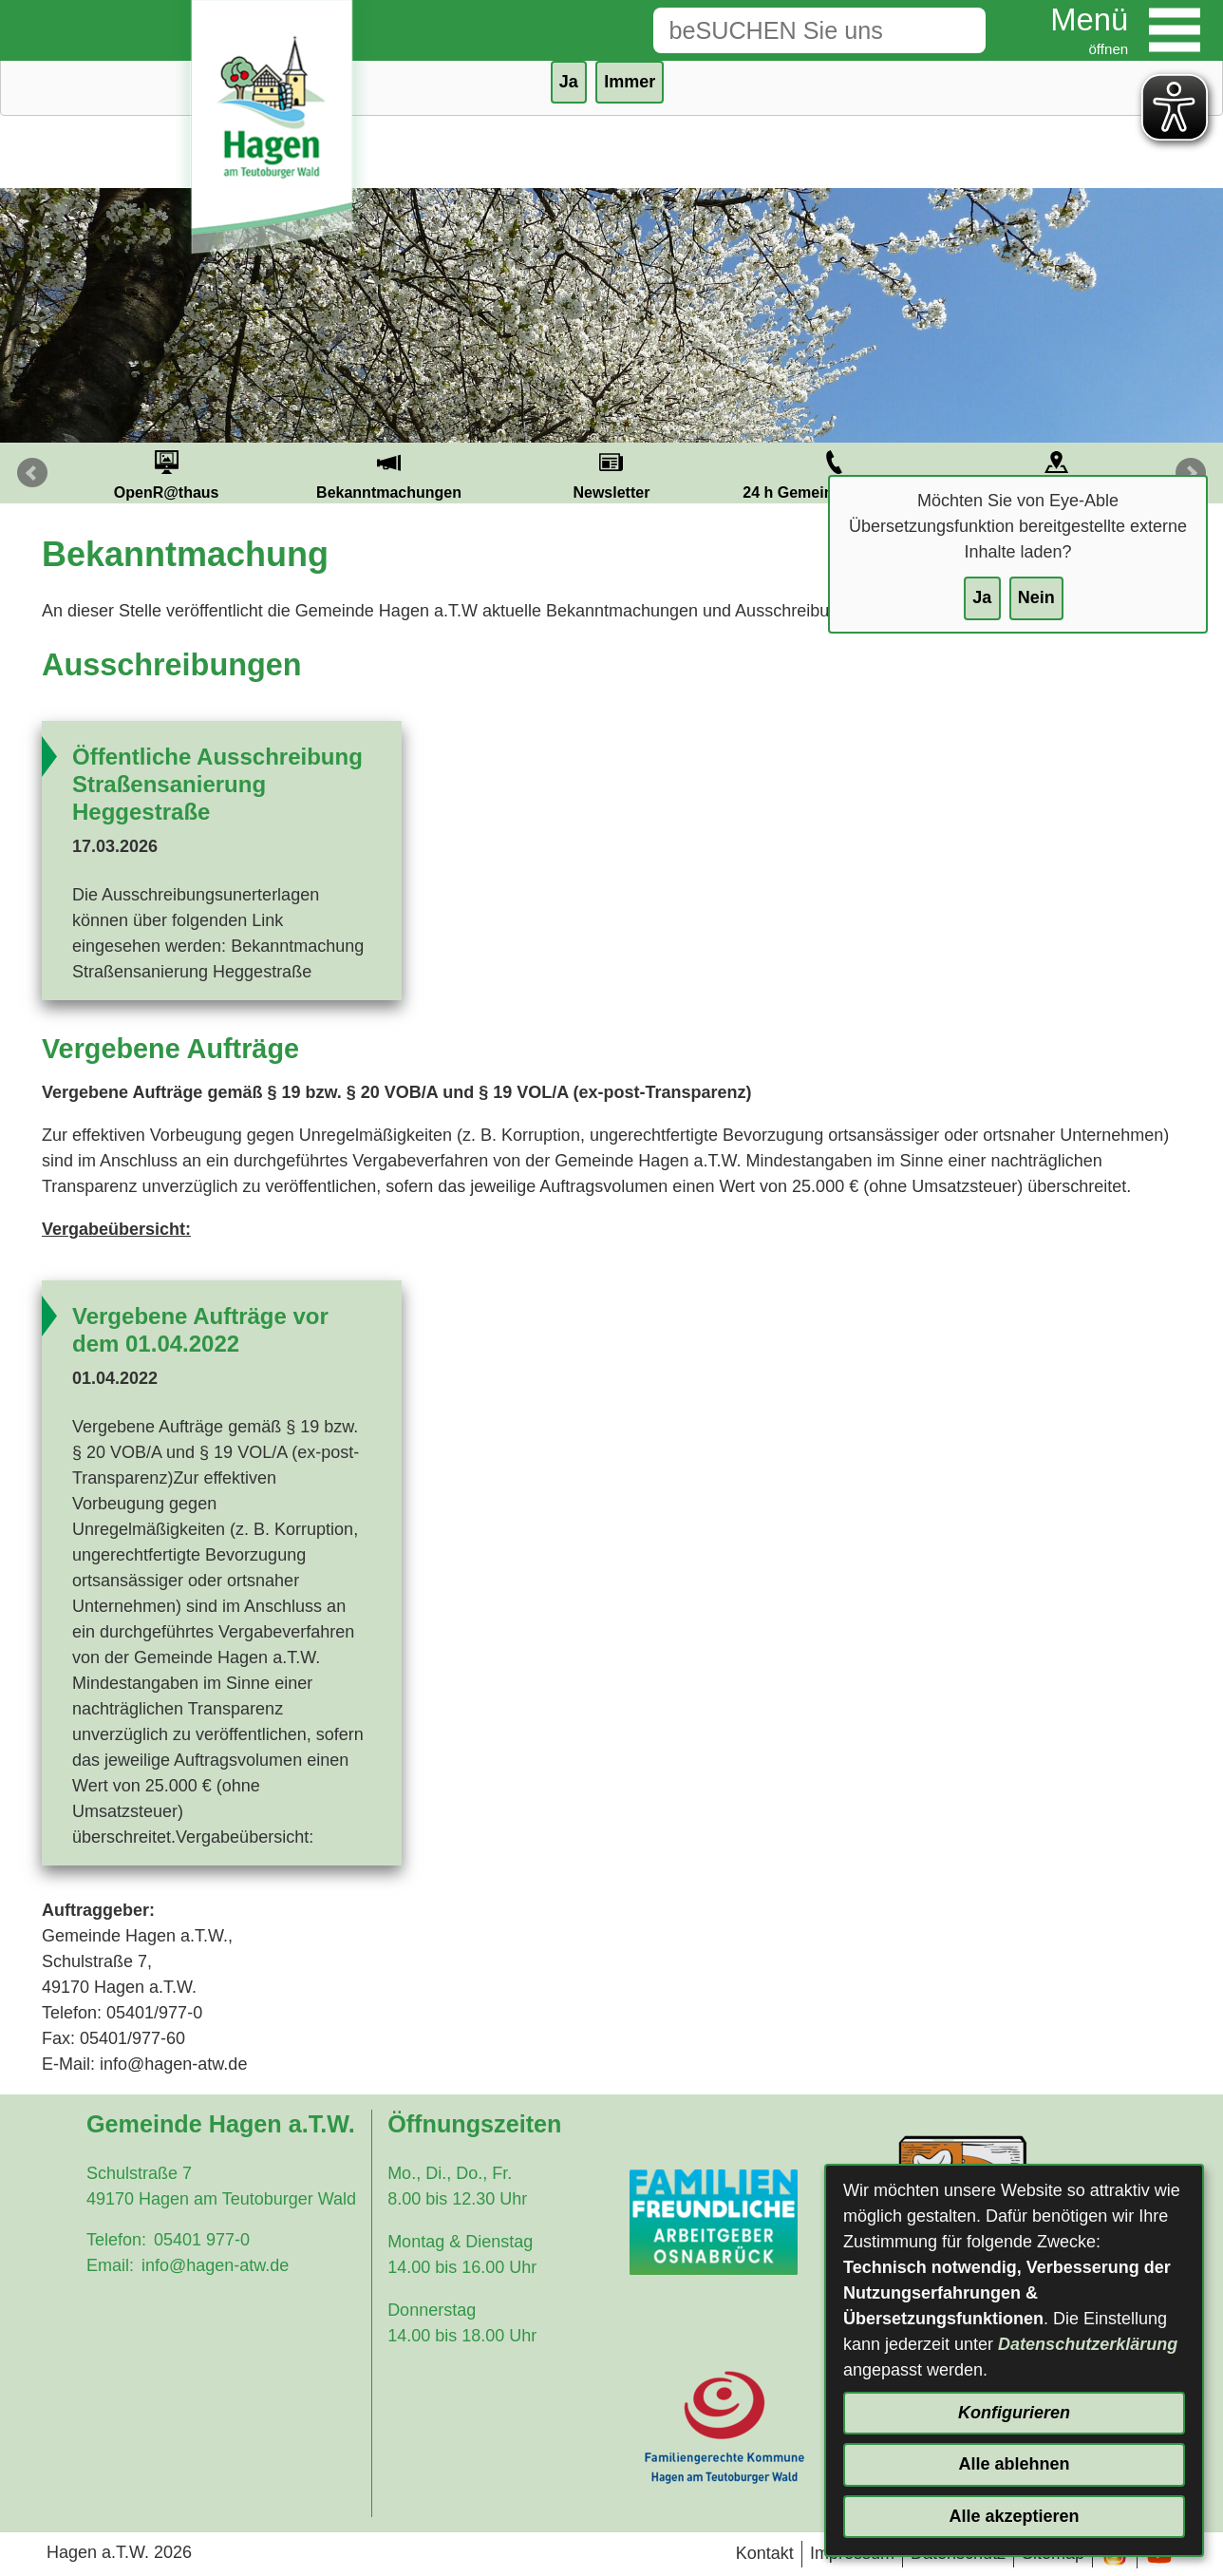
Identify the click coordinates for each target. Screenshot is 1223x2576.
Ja (981, 597)
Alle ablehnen (1013, 2463)
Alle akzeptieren (1014, 2516)
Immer (629, 81)
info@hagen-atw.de (215, 2265)
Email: (110, 2265)
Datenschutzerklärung (1087, 2344)
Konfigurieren (1014, 2412)
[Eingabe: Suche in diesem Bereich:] (790, 30)
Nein (1036, 597)
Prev (32, 473)
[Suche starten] (956, 30)
